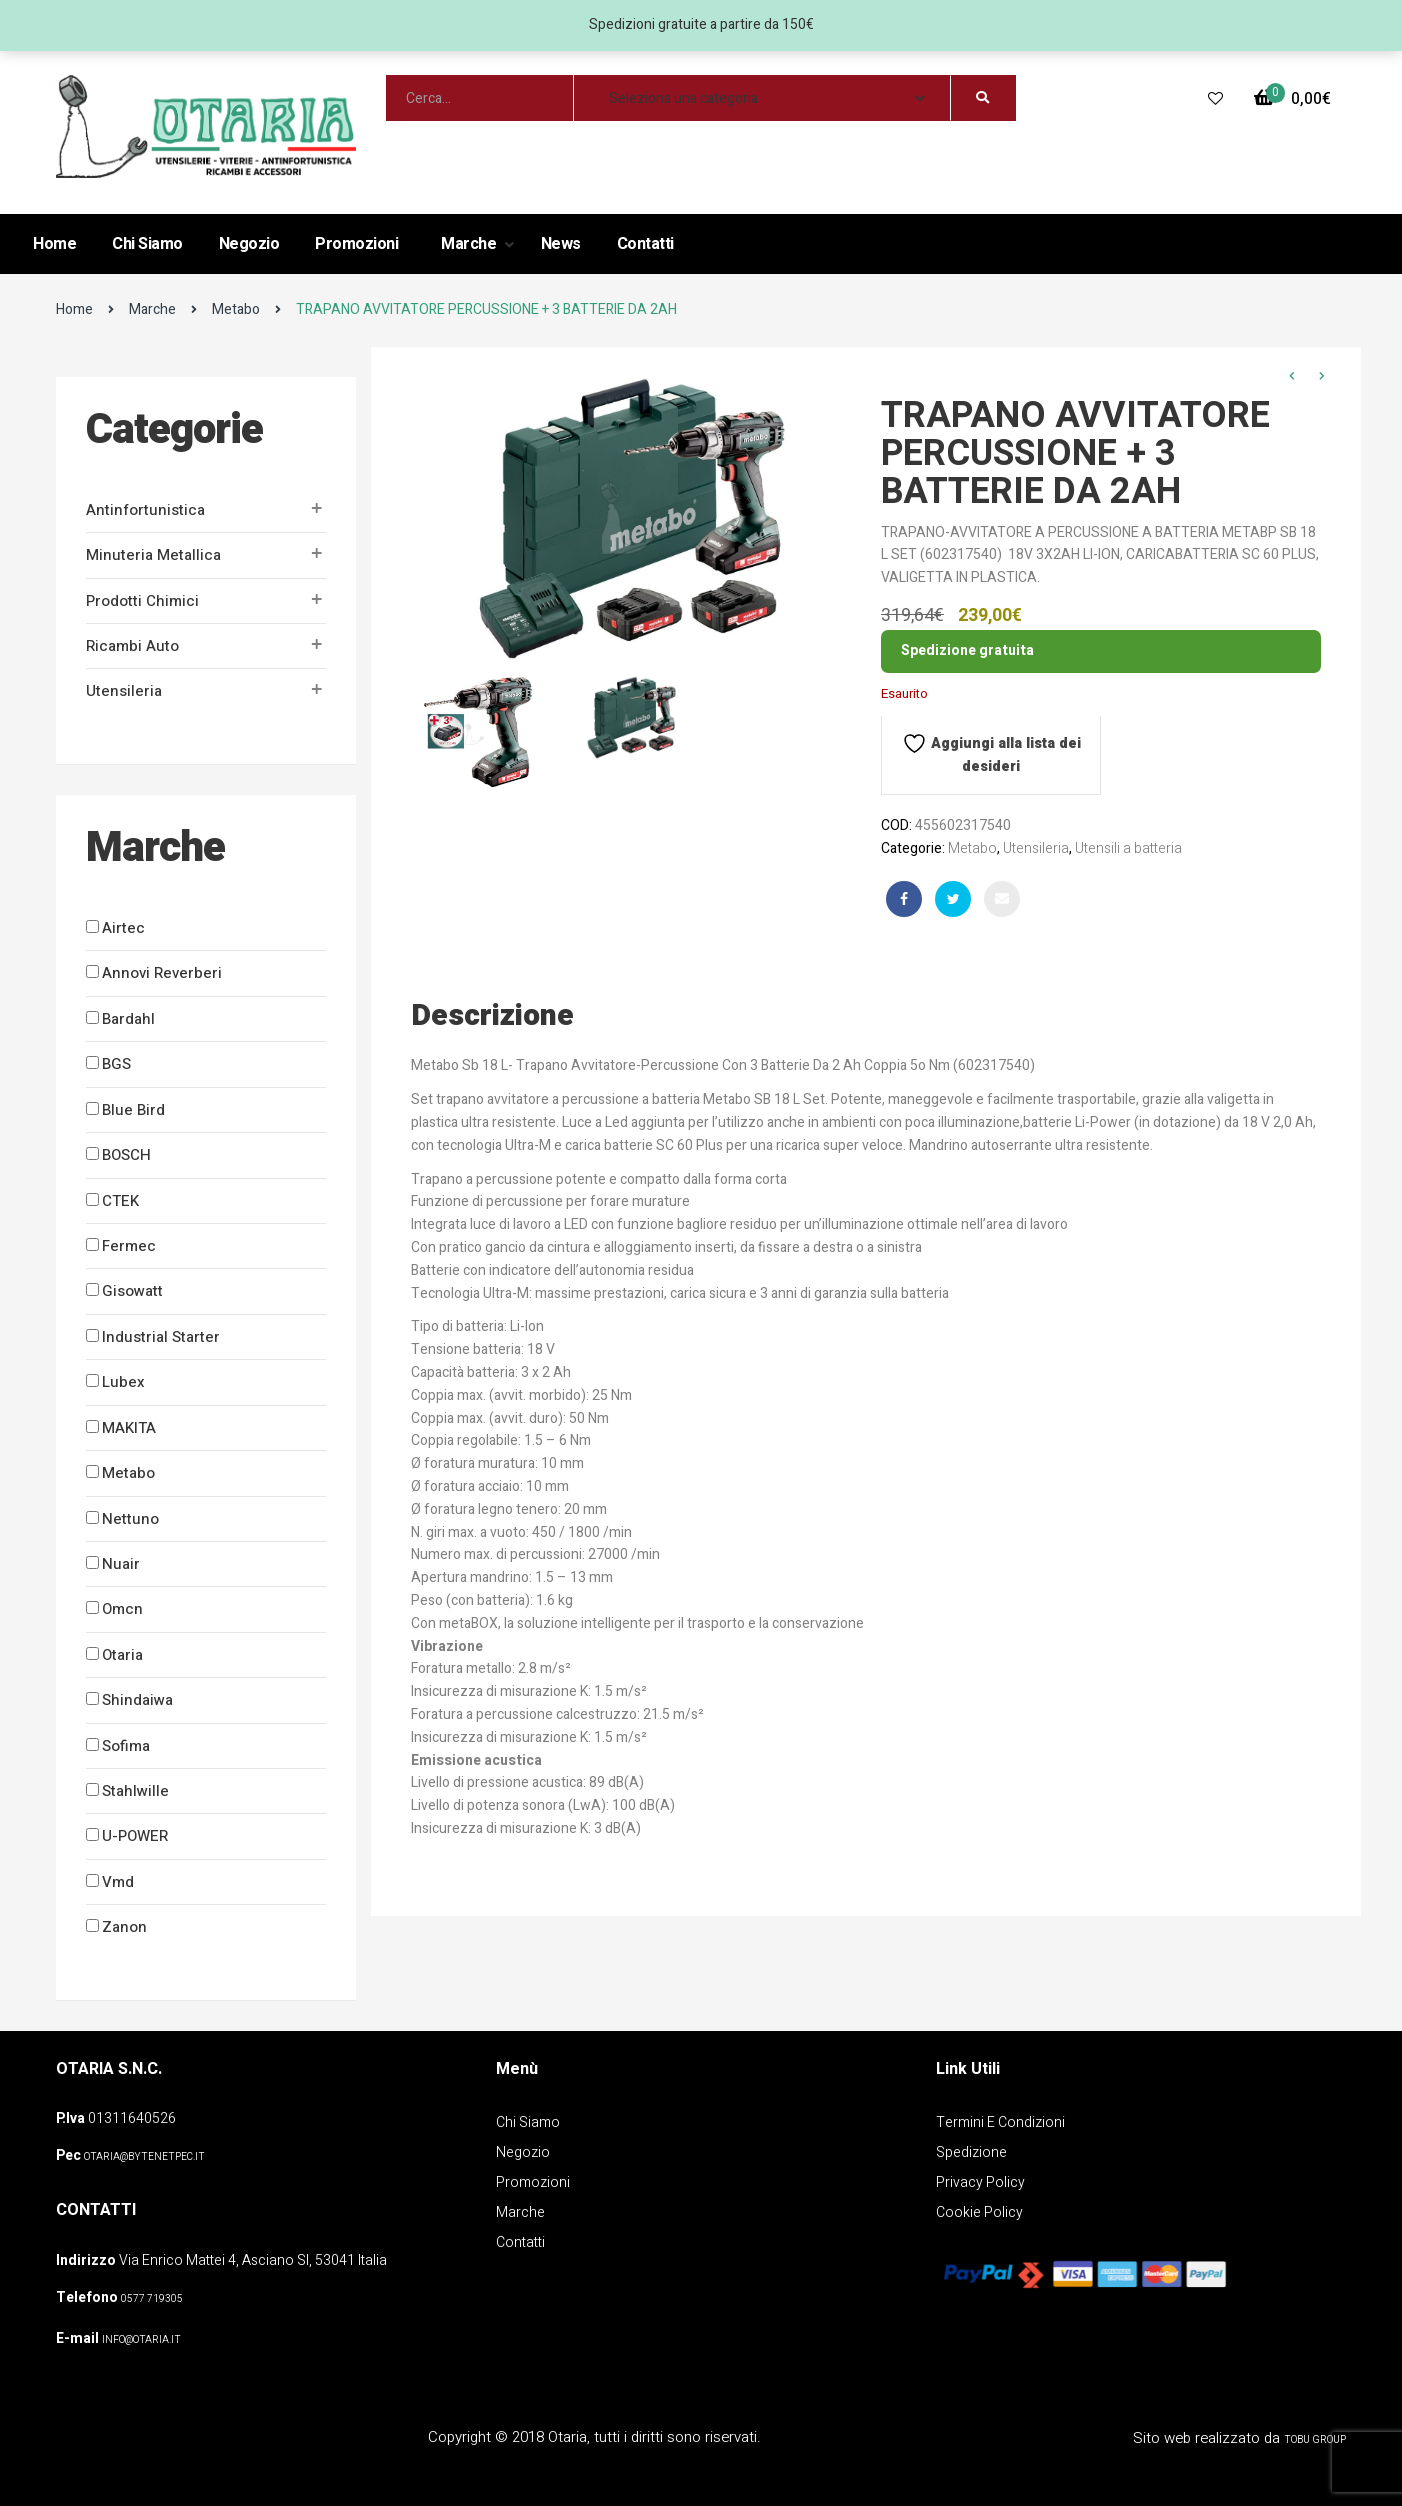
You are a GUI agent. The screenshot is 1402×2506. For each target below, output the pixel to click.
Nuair (121, 1564)
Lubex (123, 1382)
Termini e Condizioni (1000, 2122)
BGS (116, 1064)
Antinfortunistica (145, 510)
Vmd (118, 1882)
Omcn (122, 1609)
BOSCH (126, 1155)
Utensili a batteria (1128, 848)
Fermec (129, 1246)
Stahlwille (135, 1791)
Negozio (249, 244)
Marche (470, 244)
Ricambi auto (132, 646)
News (561, 244)
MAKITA (129, 1428)
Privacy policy (980, 2182)
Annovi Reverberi (162, 973)
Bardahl (128, 1019)
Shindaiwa (137, 1700)
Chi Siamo (147, 244)
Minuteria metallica (153, 555)
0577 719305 (152, 2299)
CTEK (120, 1201)
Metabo (236, 309)
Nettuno (130, 1519)
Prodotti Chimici (142, 601)
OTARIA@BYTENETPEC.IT (144, 2157)
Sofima (126, 1746)
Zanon (124, 1927)
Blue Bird (133, 1110)
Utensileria (124, 691)
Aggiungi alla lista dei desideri (991, 754)
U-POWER (135, 1836)
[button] (1292, 99)
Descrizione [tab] (492, 1016)
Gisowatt (132, 1291)
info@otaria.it (141, 2340)
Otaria (122, 1655)
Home (54, 244)
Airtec (123, 928)
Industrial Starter (161, 1337)
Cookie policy (979, 2212)
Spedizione (971, 2152)
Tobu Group (1315, 2440)
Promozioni (356, 244)
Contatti (645, 244)
